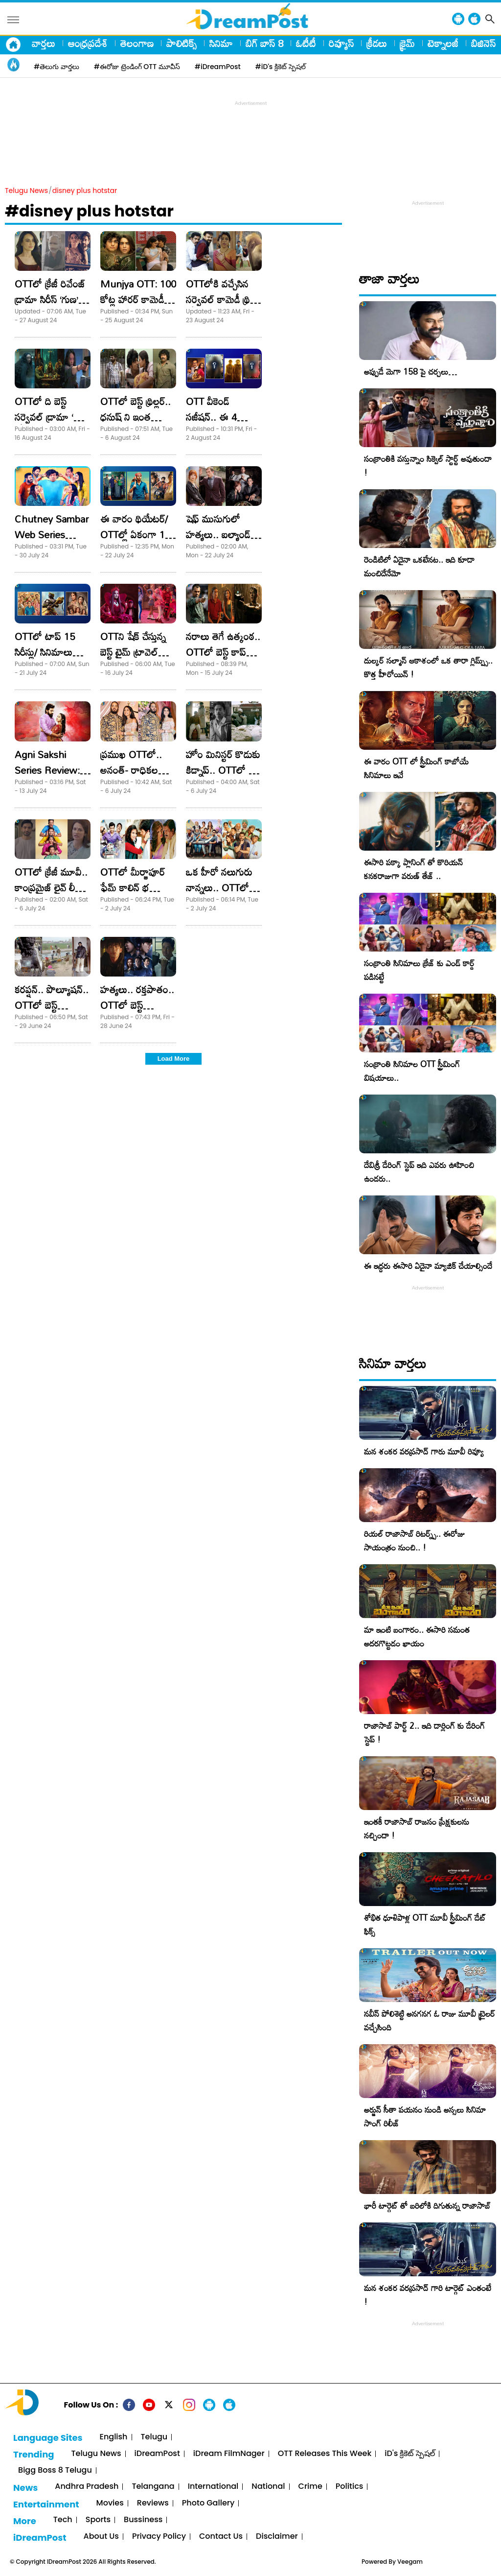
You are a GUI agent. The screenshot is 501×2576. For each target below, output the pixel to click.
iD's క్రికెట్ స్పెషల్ (409, 2454)
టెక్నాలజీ (443, 43)
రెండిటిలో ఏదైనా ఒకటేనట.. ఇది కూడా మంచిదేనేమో (419, 566)
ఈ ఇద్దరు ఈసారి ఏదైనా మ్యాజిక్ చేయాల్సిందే (428, 1266)
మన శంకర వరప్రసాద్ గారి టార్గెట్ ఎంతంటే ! (427, 2295)
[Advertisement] (250, 130)
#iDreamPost (218, 67)
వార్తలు (43, 43)
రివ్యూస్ (341, 43)
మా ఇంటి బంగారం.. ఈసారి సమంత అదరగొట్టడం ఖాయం (417, 1636)
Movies (110, 2503)
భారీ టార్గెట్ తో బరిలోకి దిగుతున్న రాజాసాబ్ (427, 2205)
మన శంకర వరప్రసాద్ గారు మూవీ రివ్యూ (424, 1451)
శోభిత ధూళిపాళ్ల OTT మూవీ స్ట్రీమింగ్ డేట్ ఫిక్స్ (425, 1924)
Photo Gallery (208, 2503)
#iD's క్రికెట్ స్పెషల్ (280, 67)
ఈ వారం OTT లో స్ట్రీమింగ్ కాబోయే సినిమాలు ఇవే (416, 768)
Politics (350, 2486)
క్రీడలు (376, 43)
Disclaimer (277, 2536)
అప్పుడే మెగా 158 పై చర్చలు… (410, 371)
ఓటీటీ (306, 43)
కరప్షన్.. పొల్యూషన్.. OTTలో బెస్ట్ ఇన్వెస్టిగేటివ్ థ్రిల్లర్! (52, 1004)
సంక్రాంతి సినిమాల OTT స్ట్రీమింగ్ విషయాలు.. (412, 1071)
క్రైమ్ (407, 43)
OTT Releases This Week (325, 2454)
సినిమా (221, 43)
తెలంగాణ (137, 43)
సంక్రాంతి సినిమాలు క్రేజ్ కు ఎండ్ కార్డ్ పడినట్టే (419, 970)
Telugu (154, 2437)
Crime (310, 2486)
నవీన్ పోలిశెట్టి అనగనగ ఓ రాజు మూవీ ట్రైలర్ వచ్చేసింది (429, 2020)
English (114, 2437)
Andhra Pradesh (86, 2486)
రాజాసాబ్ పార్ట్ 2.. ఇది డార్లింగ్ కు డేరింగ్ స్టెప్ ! (424, 1732)
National (268, 2486)
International (213, 2486)
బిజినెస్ (483, 43)
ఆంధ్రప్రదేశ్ (88, 43)
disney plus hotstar (84, 190)
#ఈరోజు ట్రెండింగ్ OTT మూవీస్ (137, 67)
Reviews (153, 2503)
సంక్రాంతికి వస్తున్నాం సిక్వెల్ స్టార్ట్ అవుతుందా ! (428, 465)
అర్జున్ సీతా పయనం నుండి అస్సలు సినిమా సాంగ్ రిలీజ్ (425, 2116)
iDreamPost (157, 2454)
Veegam (410, 2561)
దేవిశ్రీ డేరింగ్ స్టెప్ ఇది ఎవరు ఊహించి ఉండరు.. (419, 1172)
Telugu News (26, 190)
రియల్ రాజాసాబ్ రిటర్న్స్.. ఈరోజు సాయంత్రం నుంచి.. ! (414, 1540)
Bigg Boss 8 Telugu (55, 2470)
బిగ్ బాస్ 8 (264, 43)
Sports (98, 2520)
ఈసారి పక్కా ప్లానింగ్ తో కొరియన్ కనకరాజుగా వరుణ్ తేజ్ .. (413, 869)
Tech (62, 2520)
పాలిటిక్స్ (181, 43)
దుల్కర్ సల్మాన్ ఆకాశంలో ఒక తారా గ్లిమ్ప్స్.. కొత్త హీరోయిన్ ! (428, 667)
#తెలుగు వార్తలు (56, 67)
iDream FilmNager (229, 2454)
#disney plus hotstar (89, 211)
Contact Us (221, 2536)
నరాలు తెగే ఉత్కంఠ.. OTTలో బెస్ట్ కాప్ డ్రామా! (223, 651)
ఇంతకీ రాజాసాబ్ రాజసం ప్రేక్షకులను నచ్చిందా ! (416, 1828)
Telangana (153, 2486)
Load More (174, 1058)
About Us (101, 2536)
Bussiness (143, 2520)
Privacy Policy (159, 2536)
